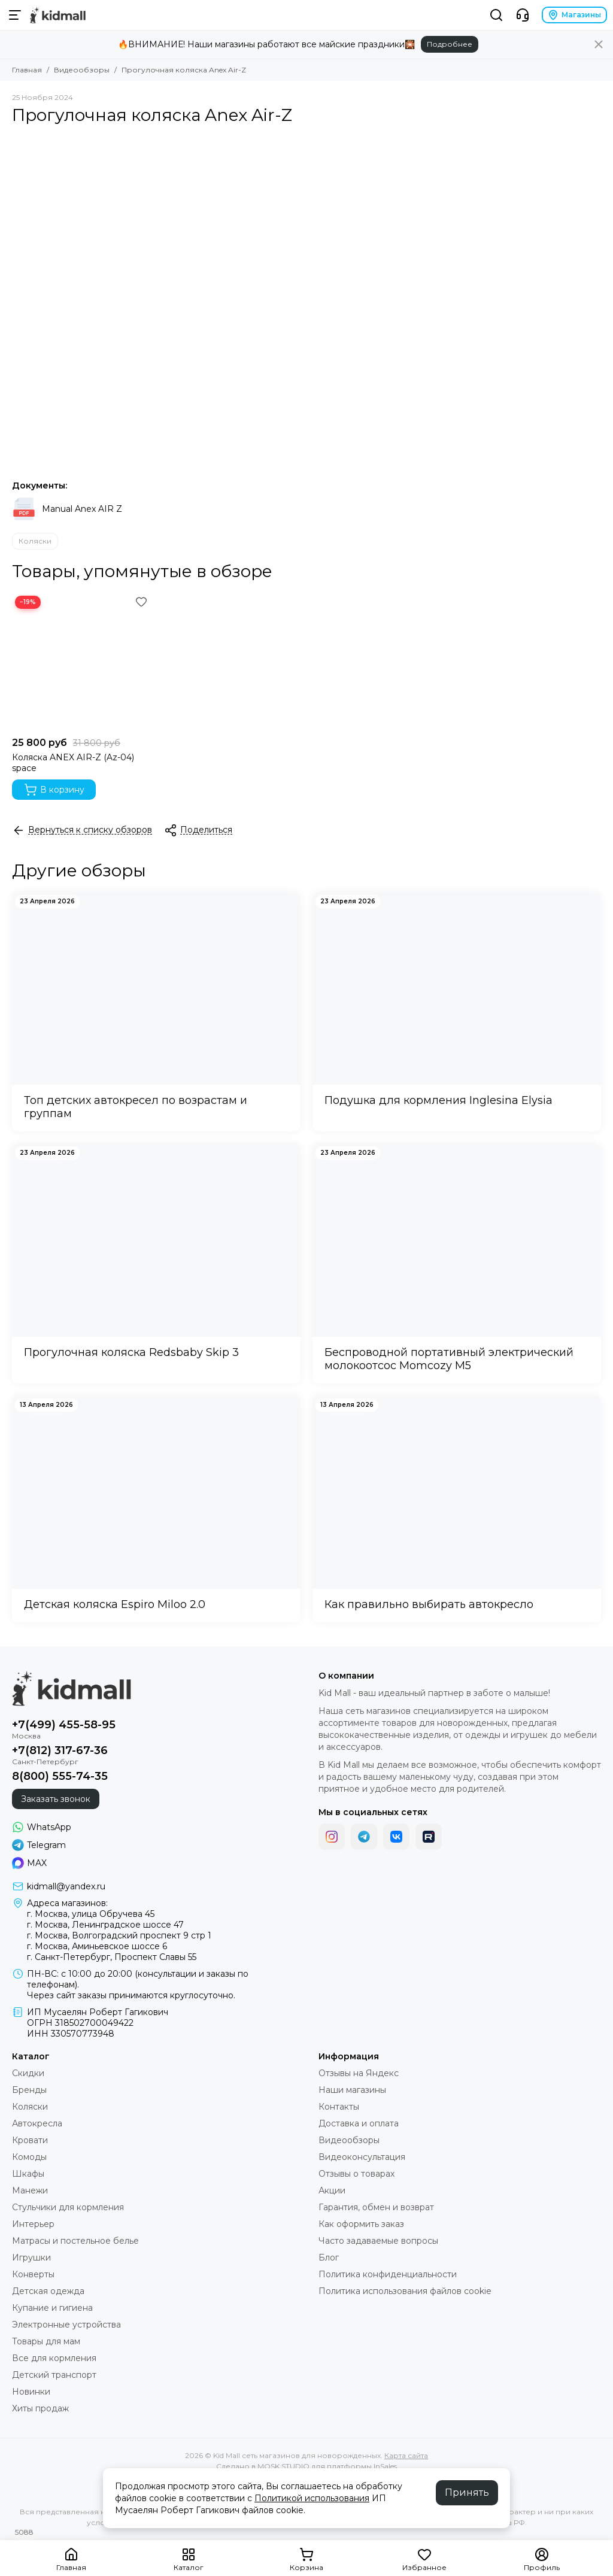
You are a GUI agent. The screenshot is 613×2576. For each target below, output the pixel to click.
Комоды (29, 2157)
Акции (331, 2190)
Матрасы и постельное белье (75, 2240)
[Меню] (15, 15)
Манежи (30, 2190)
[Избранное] (141, 602)
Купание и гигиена (52, 2307)
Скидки (28, 2073)
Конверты (33, 2274)
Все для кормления (54, 2358)
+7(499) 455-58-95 (64, 1724)
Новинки (31, 2391)
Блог (328, 2257)
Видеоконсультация (361, 2157)
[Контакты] (522, 15)
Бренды (29, 2090)
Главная (27, 69)
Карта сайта (406, 2455)
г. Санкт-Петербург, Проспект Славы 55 (111, 1957)
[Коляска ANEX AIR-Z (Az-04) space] (81, 662)
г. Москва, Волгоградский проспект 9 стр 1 (119, 1935)
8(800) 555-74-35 (60, 1776)
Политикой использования (311, 2498)
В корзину (54, 789)
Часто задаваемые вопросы (378, 2240)
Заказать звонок (55, 1799)
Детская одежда (48, 2291)
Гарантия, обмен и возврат (376, 2207)
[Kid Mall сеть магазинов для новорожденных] (58, 15)
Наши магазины (352, 2090)
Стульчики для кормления (68, 2207)
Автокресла (37, 2123)
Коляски (35, 540)
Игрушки (31, 2257)
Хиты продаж (40, 2408)
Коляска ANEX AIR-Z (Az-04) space (73, 762)
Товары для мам (46, 2341)
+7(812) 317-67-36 (60, 1750)
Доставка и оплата (358, 2123)
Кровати (30, 2140)
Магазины (574, 15)
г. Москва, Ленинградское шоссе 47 (105, 1924)
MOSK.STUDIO (283, 2466)
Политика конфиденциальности (387, 2274)
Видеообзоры (82, 69)
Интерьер (33, 2224)
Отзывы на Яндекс (358, 2073)
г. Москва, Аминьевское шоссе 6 (97, 1946)
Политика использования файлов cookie (404, 2291)
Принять (467, 2492)
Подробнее (449, 44)
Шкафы (28, 2173)
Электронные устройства (66, 2324)
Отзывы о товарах (356, 2173)
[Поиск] (496, 15)
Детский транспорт (54, 2374)
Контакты (338, 2106)
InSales (385, 2466)
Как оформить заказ (361, 2224)
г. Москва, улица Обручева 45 (90, 1914)
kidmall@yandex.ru (66, 1886)
